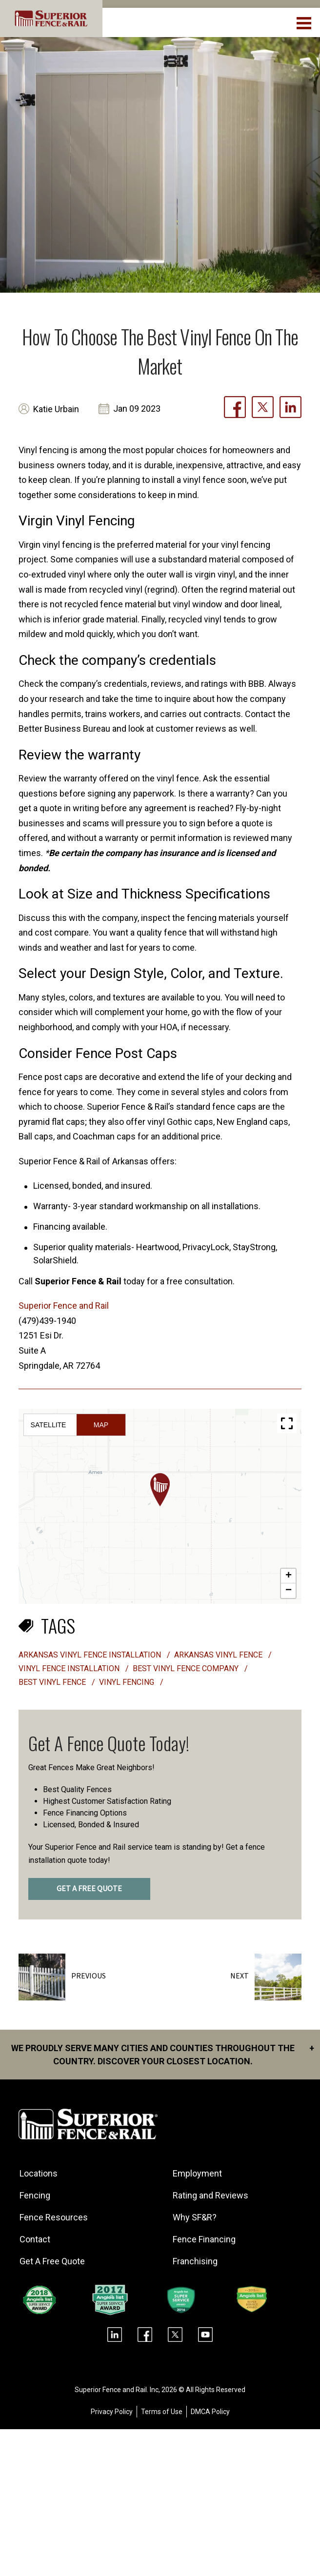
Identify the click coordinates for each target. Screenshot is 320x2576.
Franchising (197, 2261)
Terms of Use (161, 2412)
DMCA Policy (210, 2412)
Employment (199, 2173)
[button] (160, 1489)
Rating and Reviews (212, 2195)
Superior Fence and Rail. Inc (117, 2390)
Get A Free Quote (54, 2261)
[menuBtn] (305, 22)
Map (101, 1425)
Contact (36, 2239)
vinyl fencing (127, 1682)
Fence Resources (55, 2217)
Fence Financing (206, 2239)
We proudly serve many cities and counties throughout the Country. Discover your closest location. (163, 2053)
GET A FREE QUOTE (89, 1888)
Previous (88, 1976)
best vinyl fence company (186, 1668)
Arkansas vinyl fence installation (91, 1654)
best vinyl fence (53, 1682)
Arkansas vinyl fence (219, 1654)
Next (239, 1976)
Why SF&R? (197, 2217)
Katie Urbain (56, 409)
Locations (40, 2173)
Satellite (48, 1425)
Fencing (36, 2195)
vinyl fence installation (70, 1668)
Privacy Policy (112, 2412)
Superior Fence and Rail (64, 1305)
